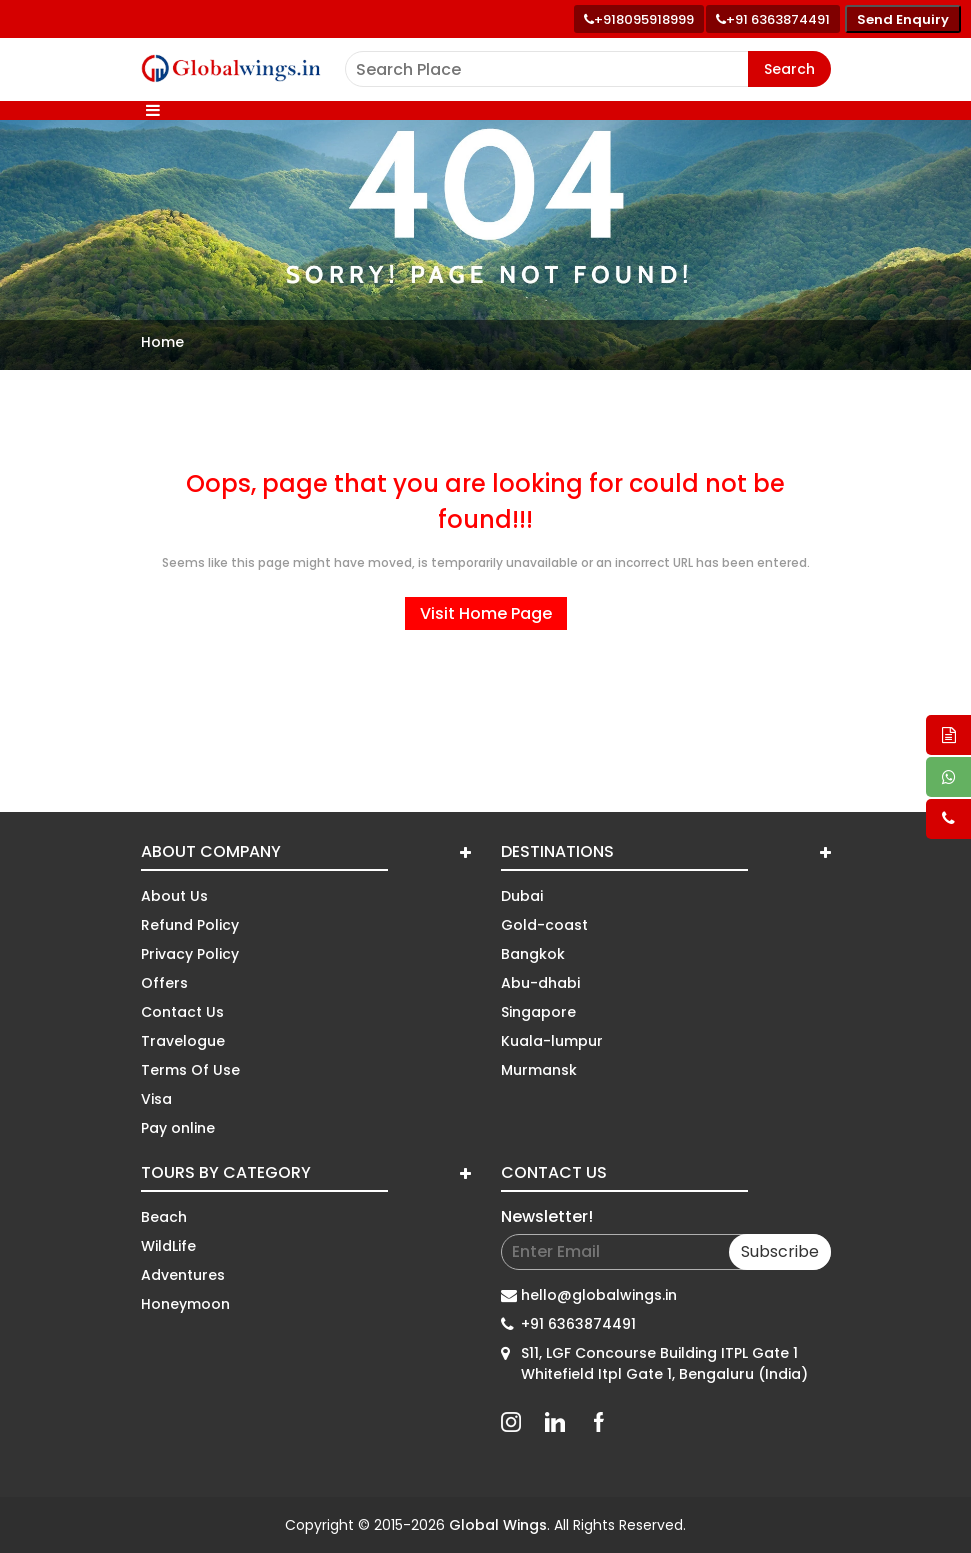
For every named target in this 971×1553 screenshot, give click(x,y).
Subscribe (780, 1251)
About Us (174, 896)
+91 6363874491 (578, 1324)
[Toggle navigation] (153, 110)
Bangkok (533, 954)
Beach (164, 1217)
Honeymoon (185, 1304)
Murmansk (539, 1070)
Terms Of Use (190, 1070)
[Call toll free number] (773, 19)
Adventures (183, 1275)
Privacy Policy (190, 954)
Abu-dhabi (540, 983)
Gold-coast (544, 925)
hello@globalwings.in (599, 1295)
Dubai (522, 896)
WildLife (168, 1246)
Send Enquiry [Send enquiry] (903, 19)
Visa (156, 1099)
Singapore (538, 1012)
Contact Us (182, 1012)
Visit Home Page (486, 613)
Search (789, 69)
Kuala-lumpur (552, 1041)
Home (162, 342)
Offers (164, 983)
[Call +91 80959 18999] (639, 19)
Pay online (178, 1128)
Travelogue (183, 1041)
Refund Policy (190, 925)
